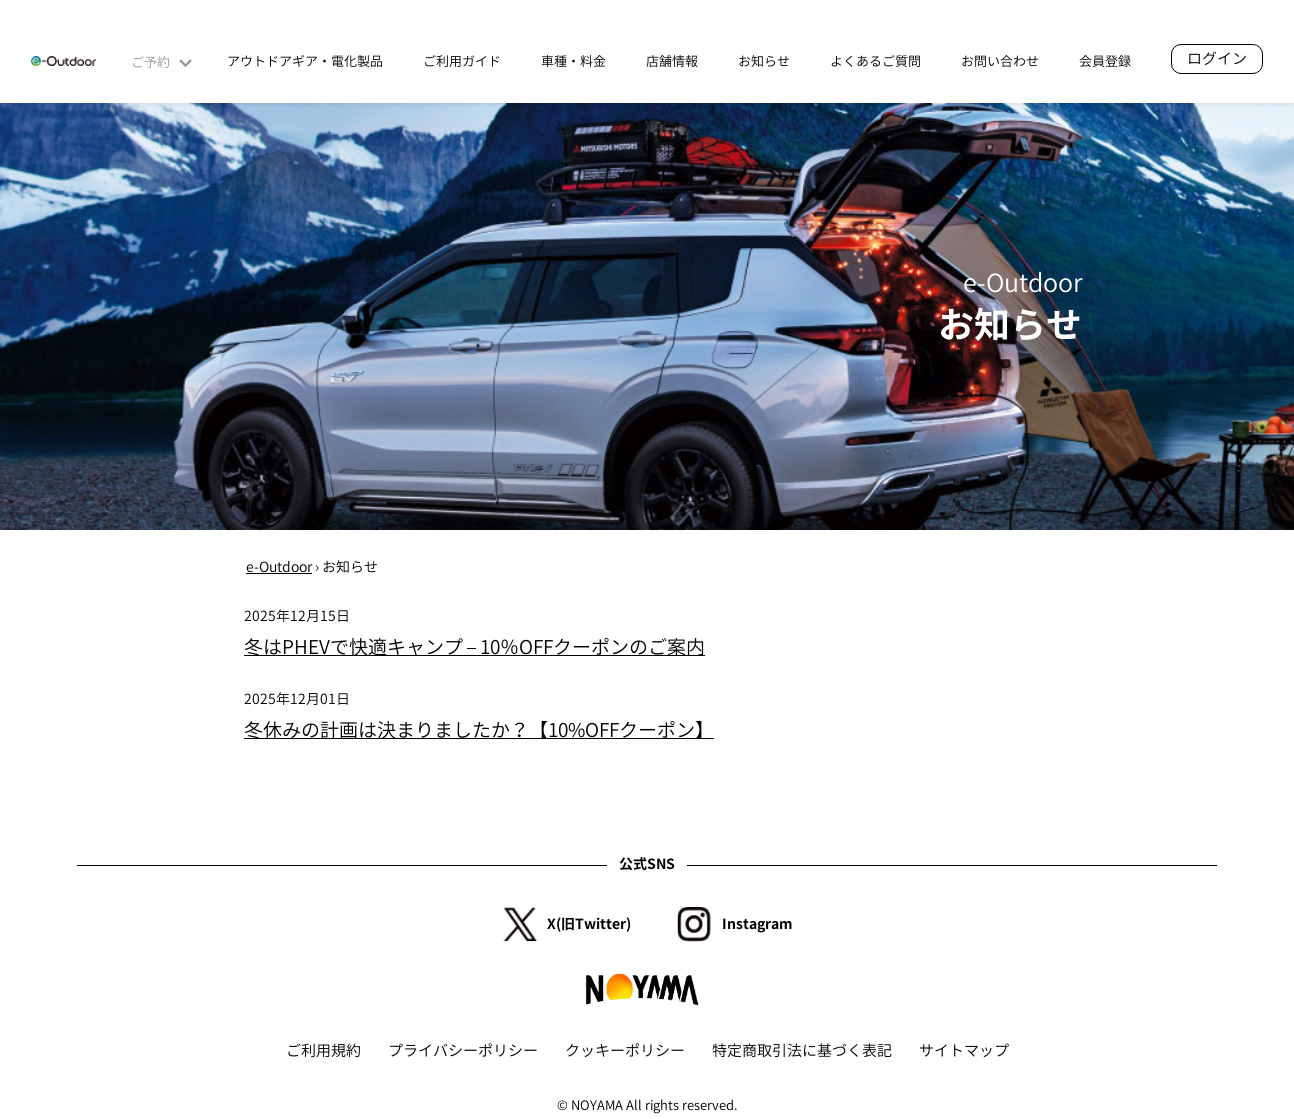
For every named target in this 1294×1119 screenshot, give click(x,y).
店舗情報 (672, 61)
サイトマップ (964, 1050)
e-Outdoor (279, 566)
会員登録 (1105, 61)
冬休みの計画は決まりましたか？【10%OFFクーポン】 (479, 730)
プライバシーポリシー (463, 1050)
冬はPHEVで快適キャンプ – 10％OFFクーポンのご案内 (474, 647)
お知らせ (764, 61)
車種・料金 (573, 61)
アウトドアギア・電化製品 (305, 61)
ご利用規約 (323, 1050)
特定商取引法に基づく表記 (802, 1050)
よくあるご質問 (875, 61)
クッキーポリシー (625, 1050)
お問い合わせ (1000, 61)
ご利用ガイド (462, 61)
